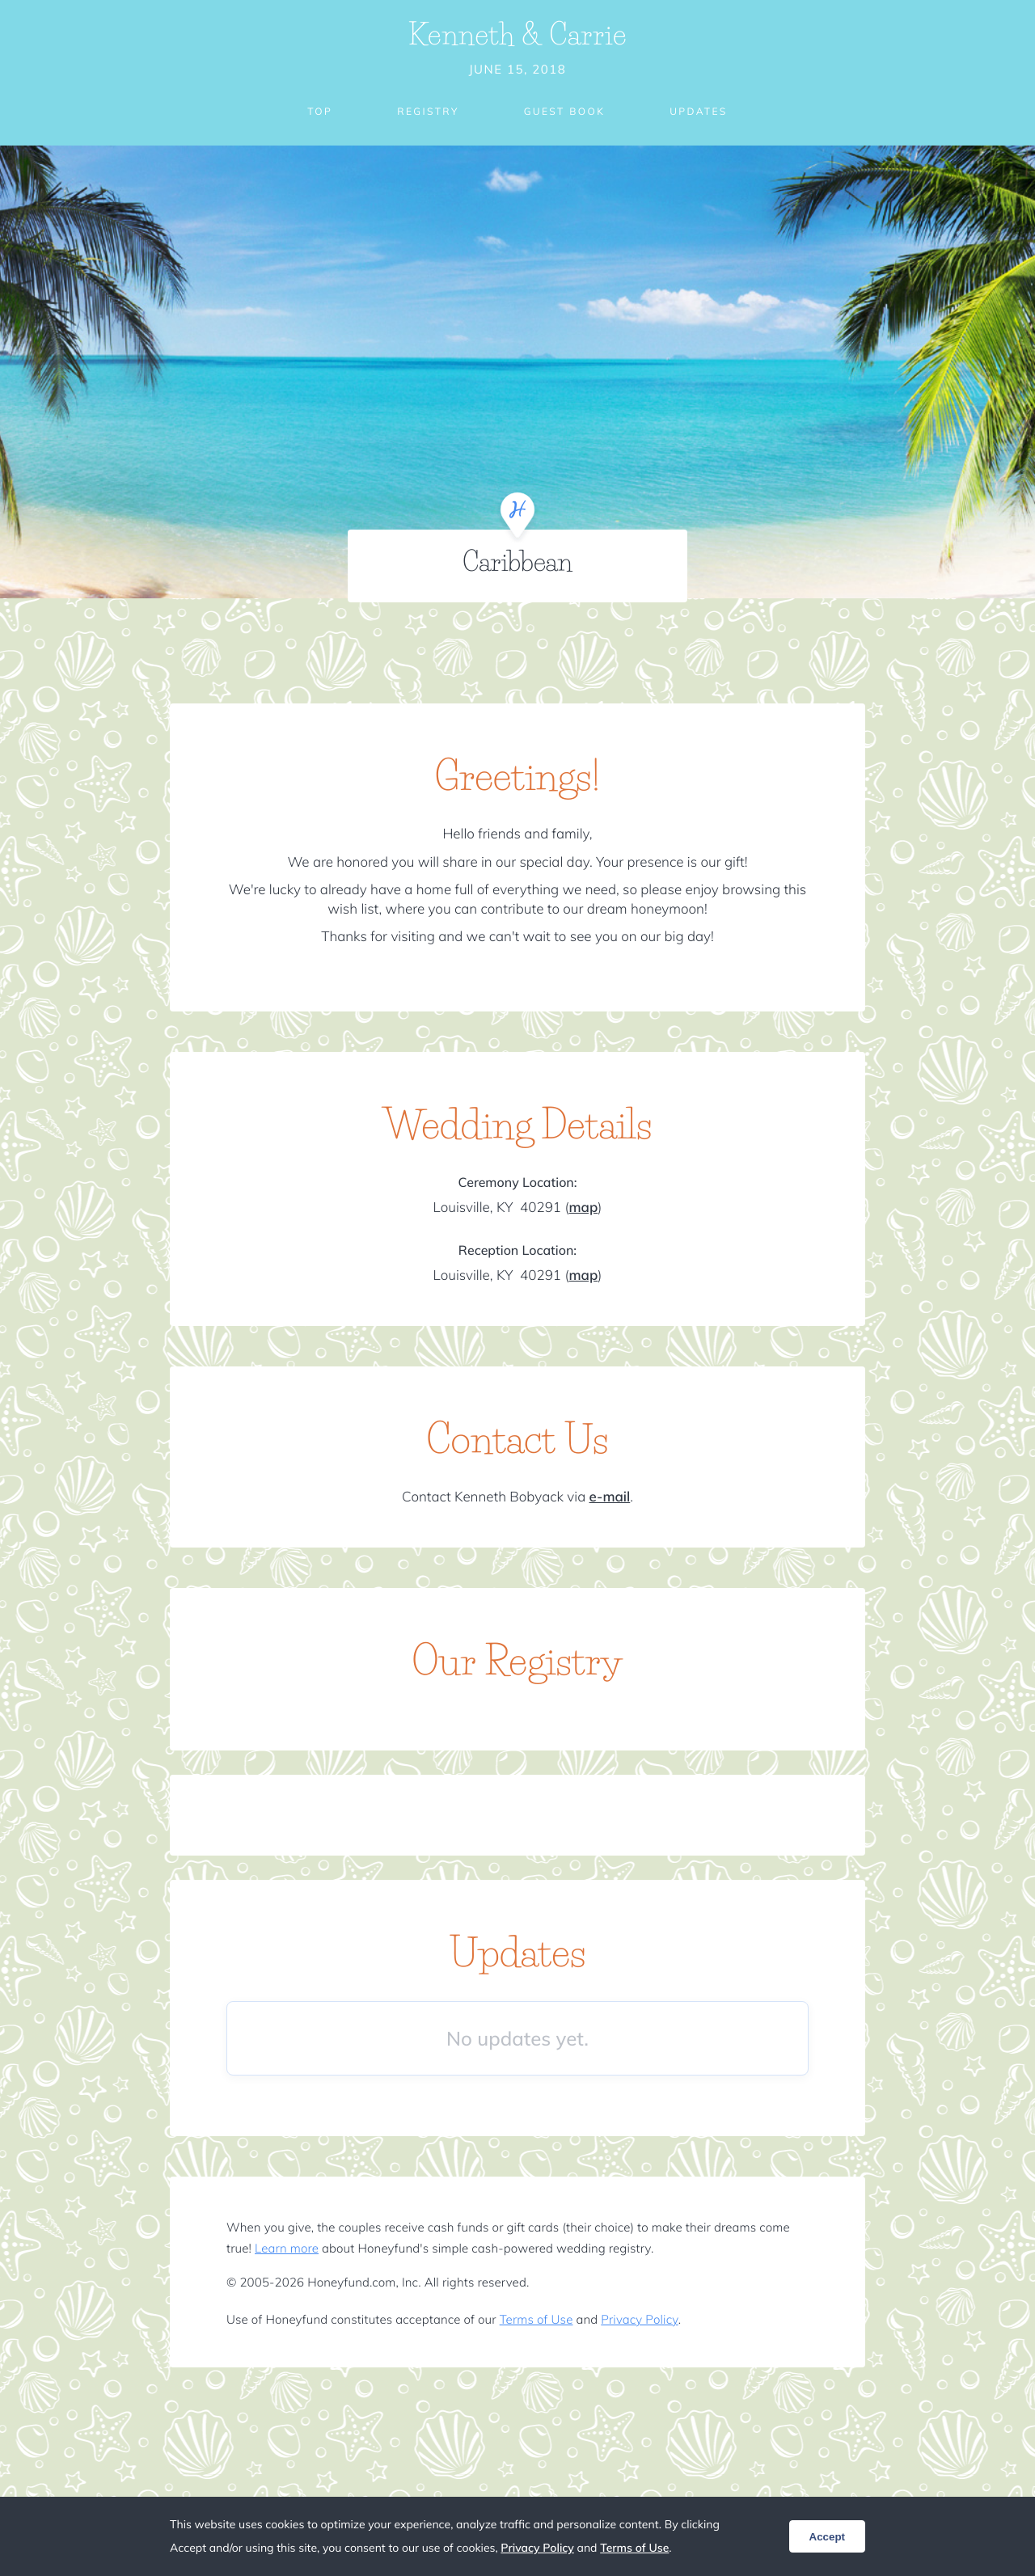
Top (319, 111)
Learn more (287, 2248)
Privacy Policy (639, 2319)
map (583, 1207)
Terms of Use (536, 2319)
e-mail (610, 1497)
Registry (427, 111)
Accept (827, 2537)
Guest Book (564, 111)
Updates (699, 111)
